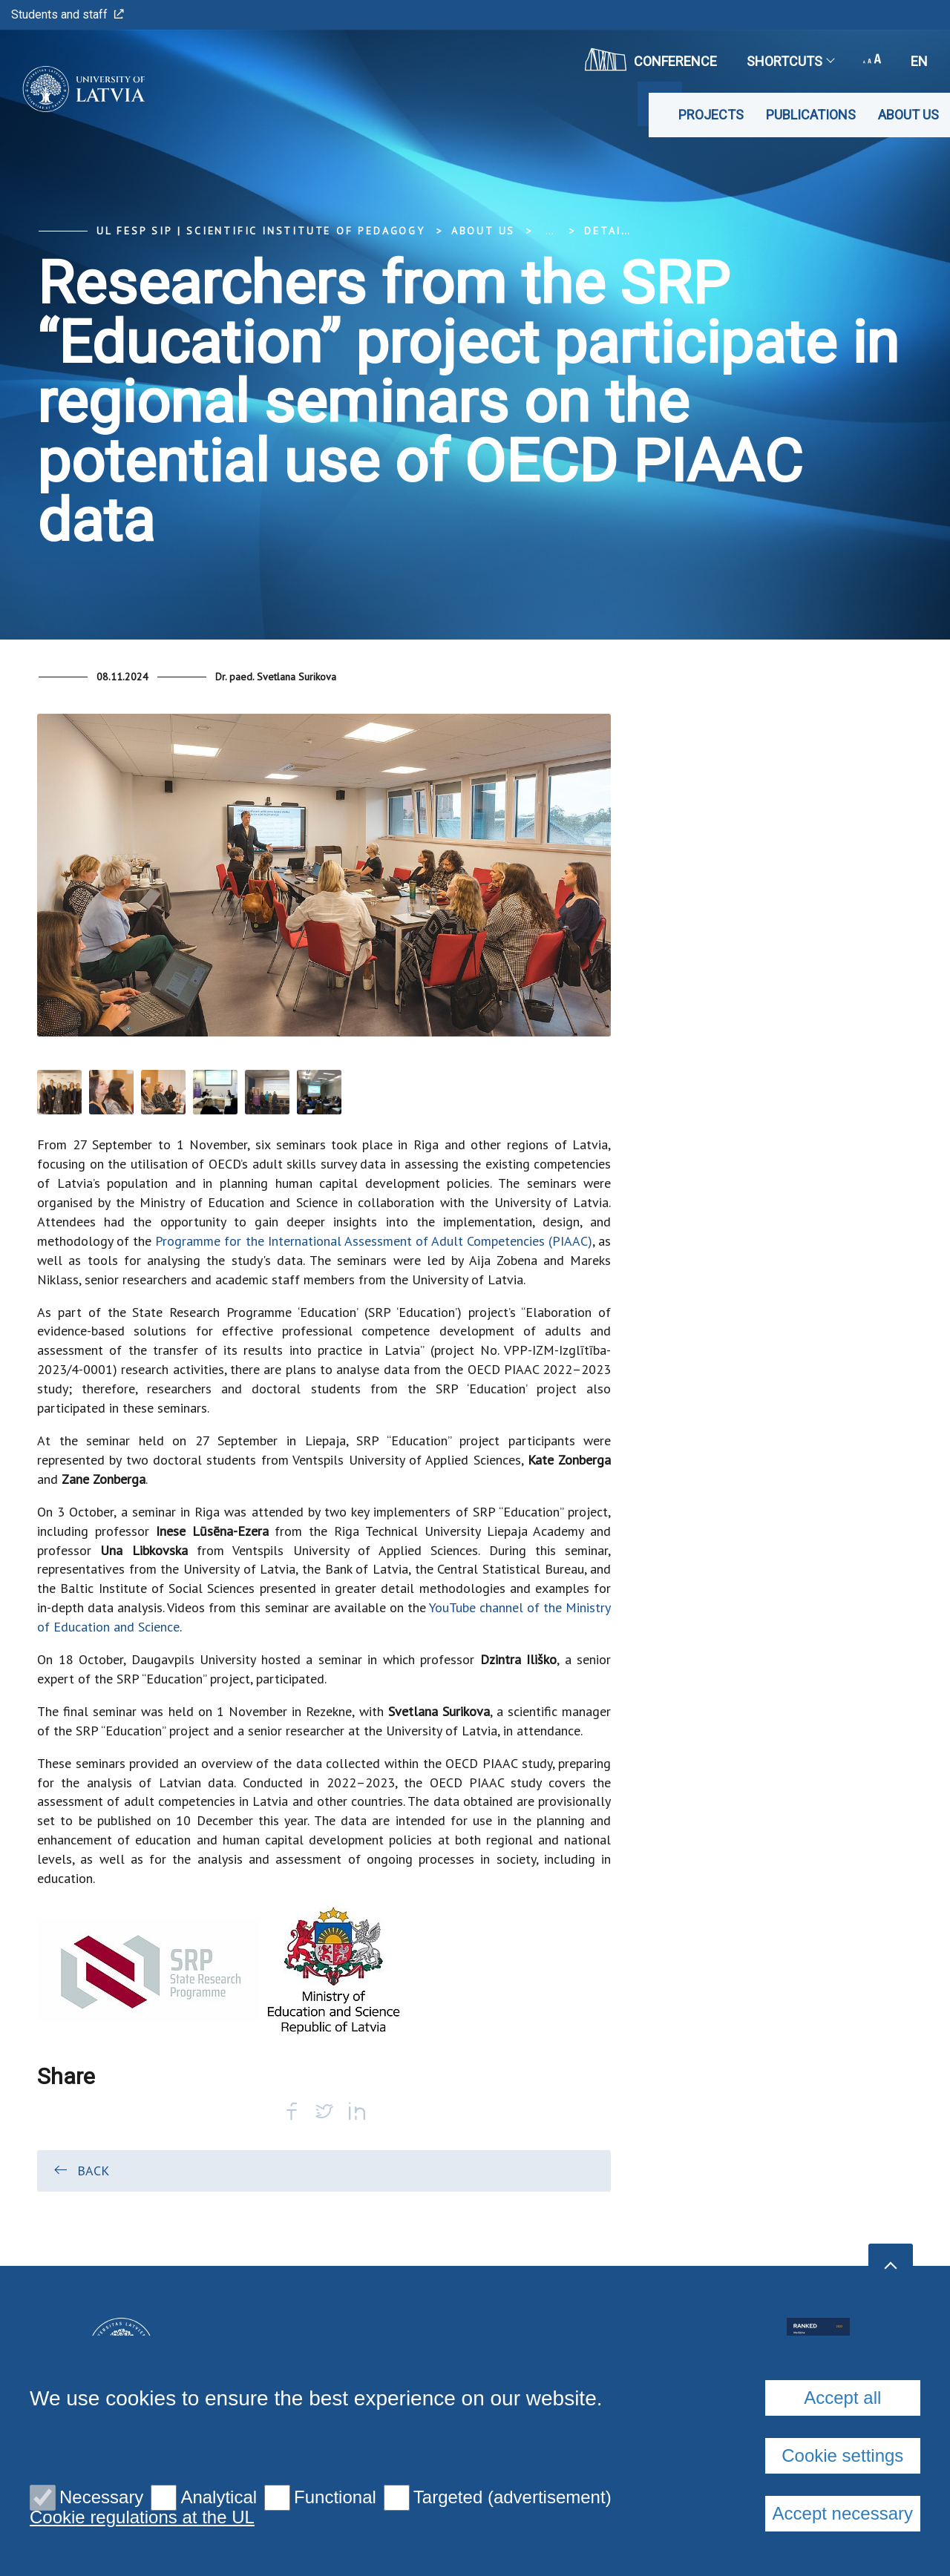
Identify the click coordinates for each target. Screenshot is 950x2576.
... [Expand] (550, 230)
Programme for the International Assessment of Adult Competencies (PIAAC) (373, 1240)
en (919, 61)
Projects (711, 114)
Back (80, 2170)
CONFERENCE (651, 59)
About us (908, 114)
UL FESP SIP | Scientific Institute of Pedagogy (260, 230)
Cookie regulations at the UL (142, 2517)
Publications (811, 114)
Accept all (842, 2398)
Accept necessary (843, 2513)
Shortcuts (790, 61)
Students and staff (67, 14)
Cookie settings (842, 2455)
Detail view (624, 230)
